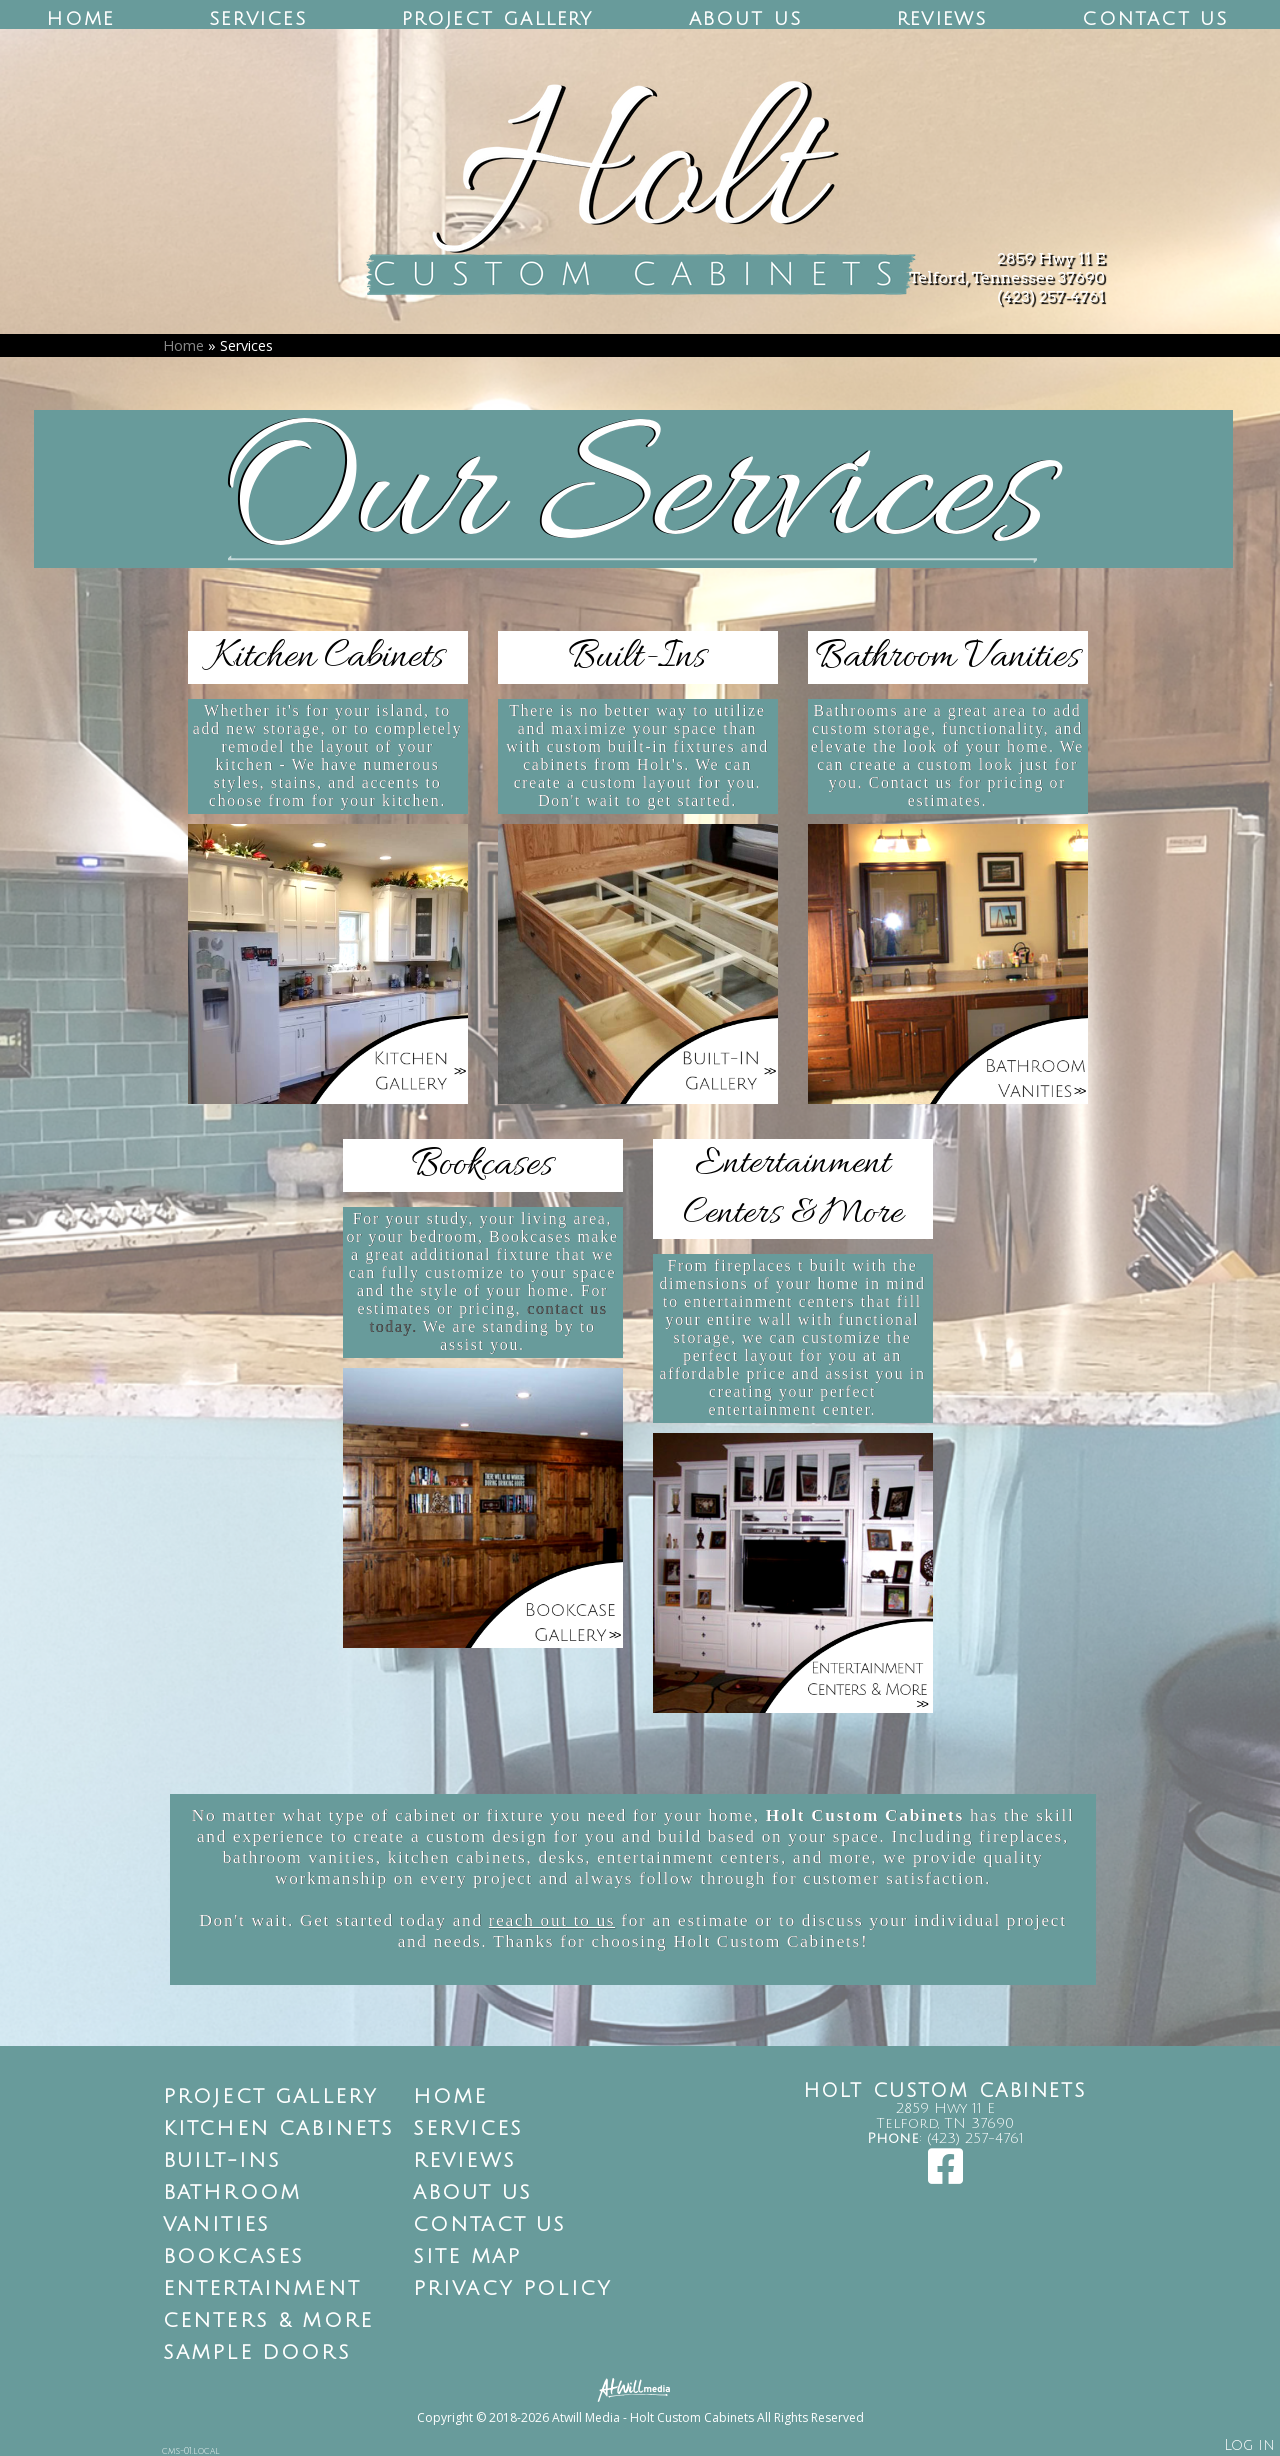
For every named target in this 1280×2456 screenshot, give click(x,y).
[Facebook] (945, 2176)
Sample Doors (257, 2353)
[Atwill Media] (640, 2388)
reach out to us (552, 1920)
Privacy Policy (513, 2289)
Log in (1249, 2445)
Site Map (467, 2257)
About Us (746, 19)
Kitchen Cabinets (279, 2129)
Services (258, 19)
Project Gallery (498, 19)
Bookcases (234, 2257)
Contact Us (1155, 19)
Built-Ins (222, 2161)
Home (80, 19)
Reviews (942, 19)
